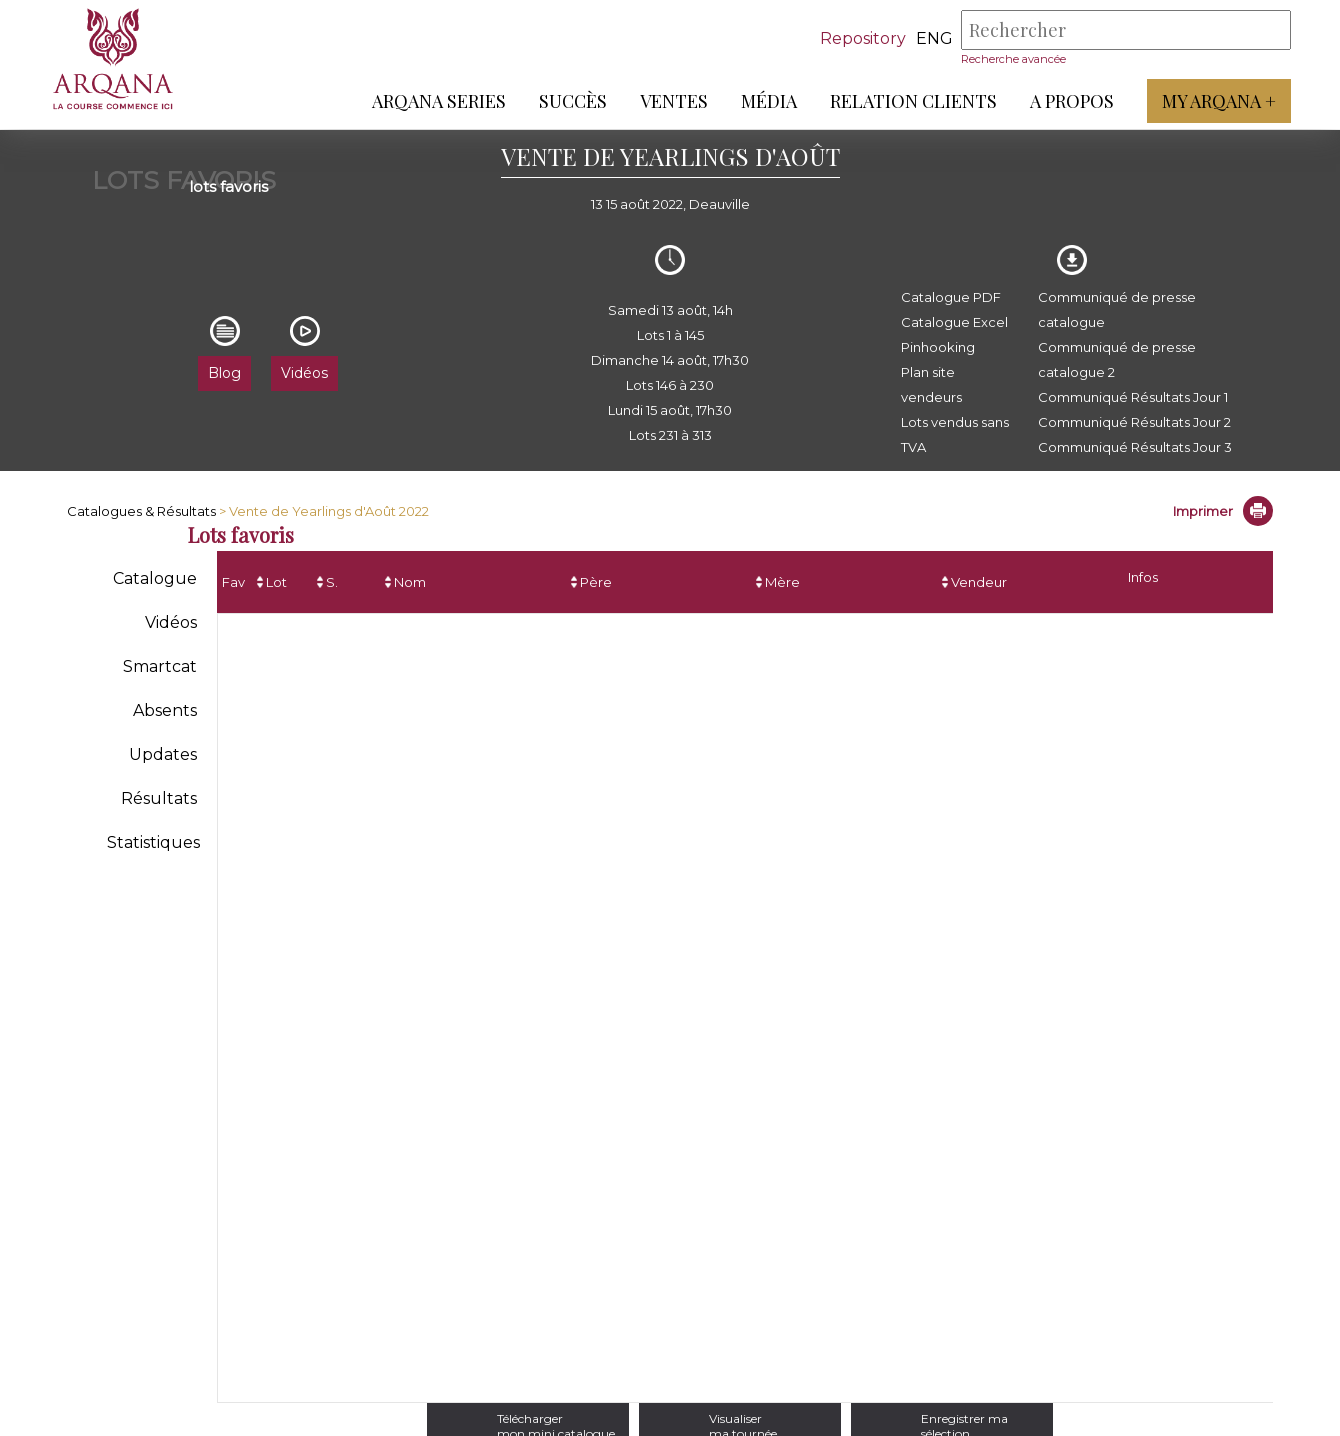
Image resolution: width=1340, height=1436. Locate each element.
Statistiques (153, 842)
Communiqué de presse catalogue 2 (1117, 359)
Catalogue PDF (951, 297)
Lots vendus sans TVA (955, 434)
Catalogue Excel (954, 322)
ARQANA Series (438, 101)
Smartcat (160, 666)
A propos (1071, 101)
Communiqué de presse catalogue (1117, 309)
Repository (862, 38)
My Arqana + (1218, 101)
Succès (572, 101)
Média (768, 101)
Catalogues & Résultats (141, 511)
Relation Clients (912, 101)
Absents (165, 710)
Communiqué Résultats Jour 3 (1135, 447)
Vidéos (171, 622)
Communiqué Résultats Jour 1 (1133, 397)
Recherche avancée (1012, 59)
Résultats (159, 798)
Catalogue (155, 578)
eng (933, 38)
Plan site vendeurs (931, 384)
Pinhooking (938, 347)
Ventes (673, 101)
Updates (163, 754)
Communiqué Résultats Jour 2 (1134, 422)
